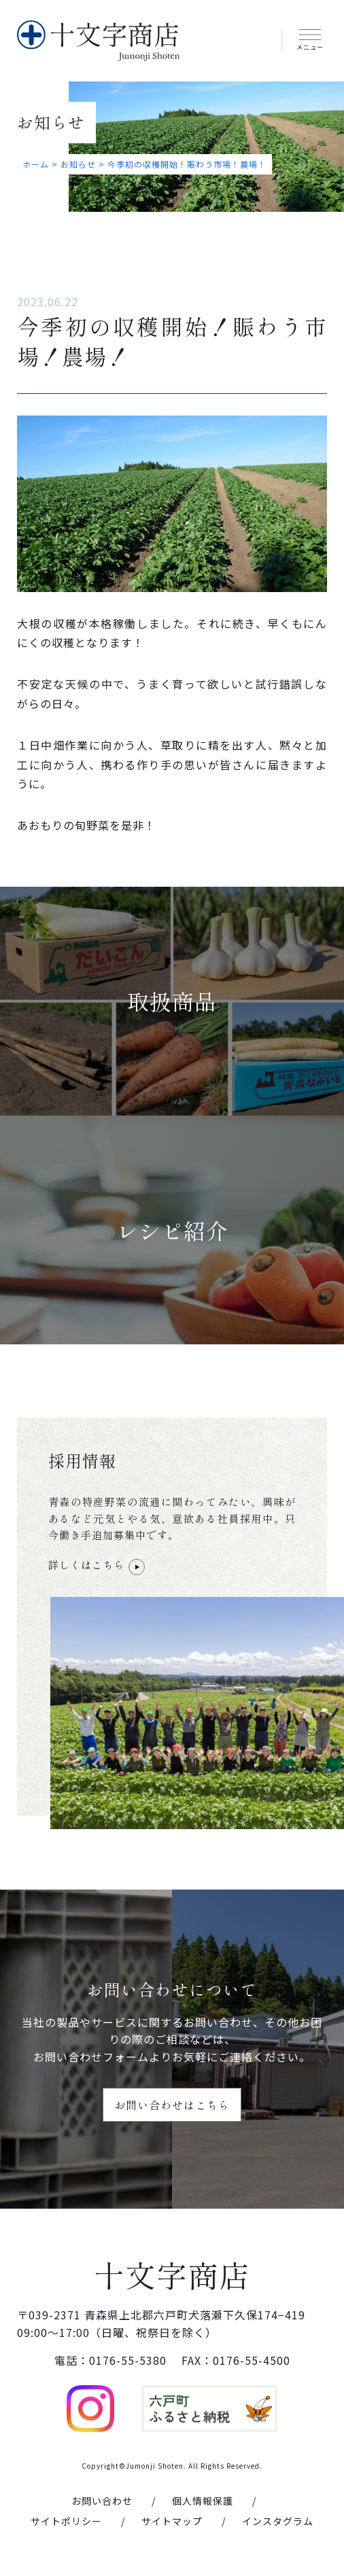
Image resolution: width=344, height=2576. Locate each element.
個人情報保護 (202, 2503)
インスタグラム (277, 2523)
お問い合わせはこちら (172, 2105)
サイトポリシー (66, 2523)
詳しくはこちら (96, 1566)
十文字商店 (172, 2276)
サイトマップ (172, 2523)
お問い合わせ (102, 2503)
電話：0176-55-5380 (110, 2363)
